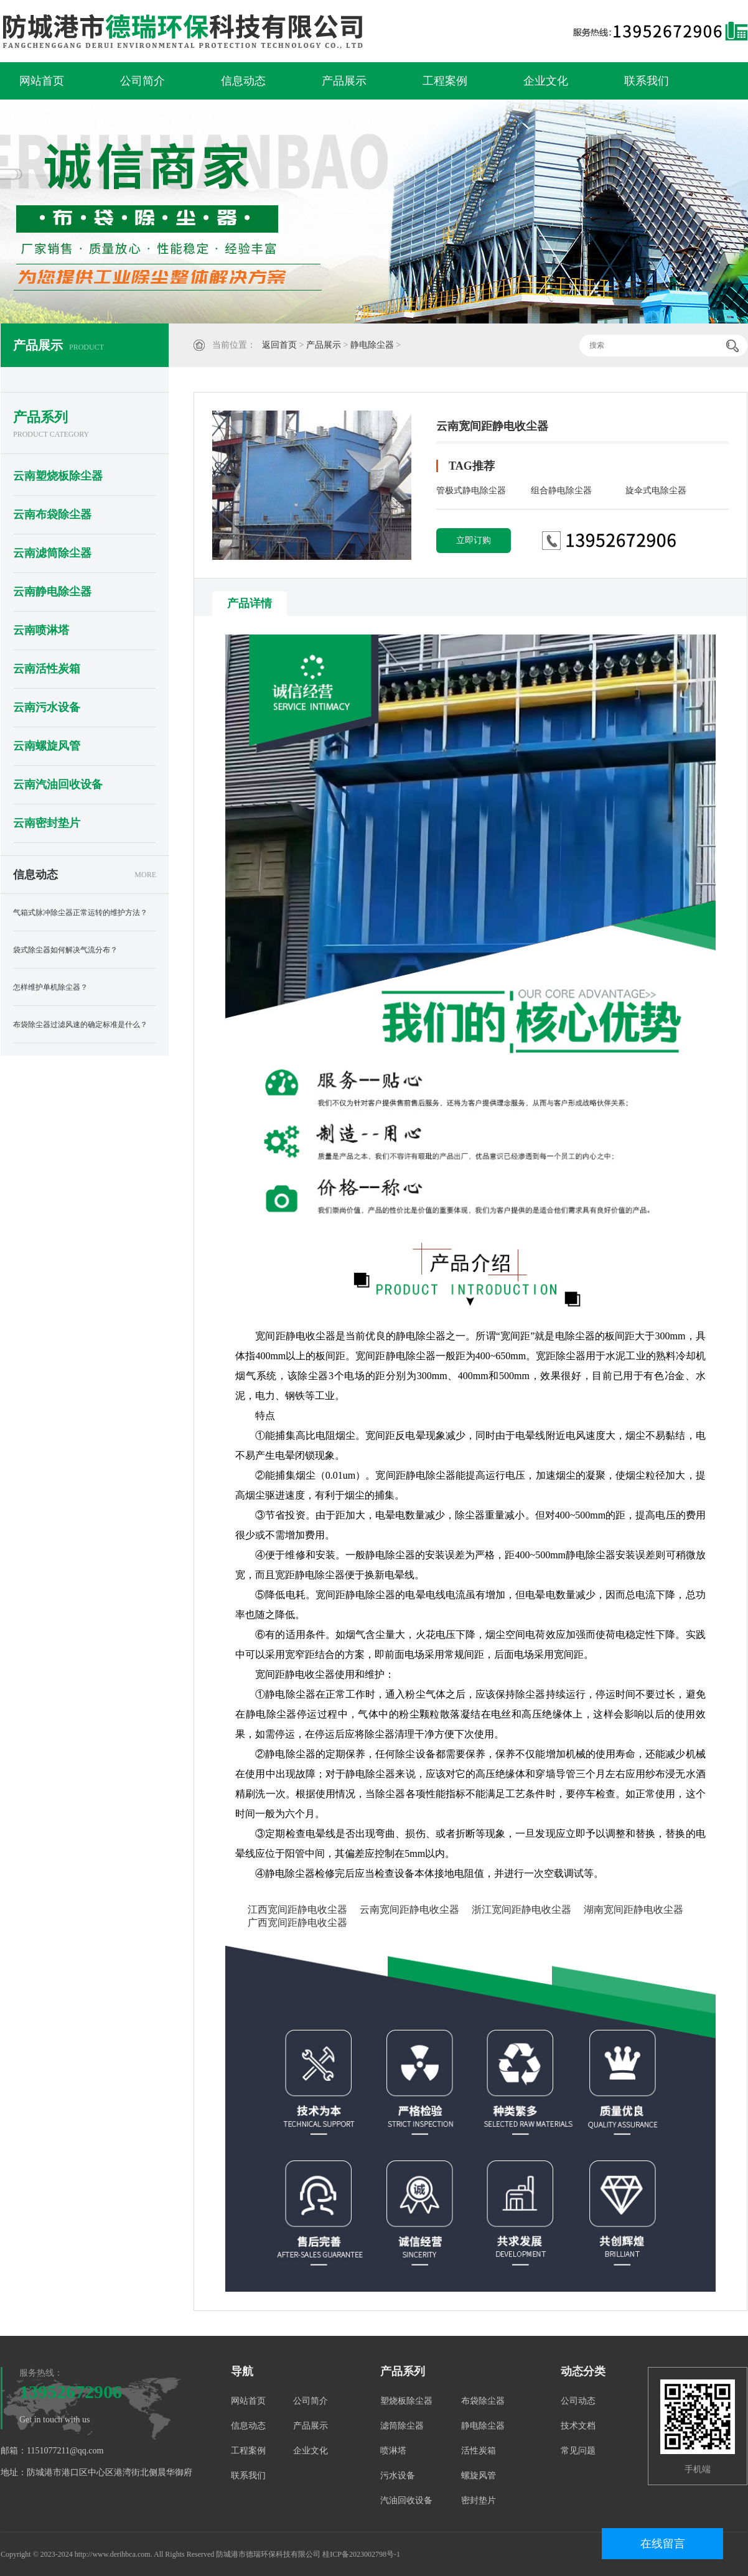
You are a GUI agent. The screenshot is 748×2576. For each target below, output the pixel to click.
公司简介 (142, 81)
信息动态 (243, 81)
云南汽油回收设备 (58, 784)
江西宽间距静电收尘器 (297, 1909)
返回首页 (279, 345)
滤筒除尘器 (402, 2425)
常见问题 (578, 2450)
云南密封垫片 (46, 823)
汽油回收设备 (406, 2500)
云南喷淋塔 (41, 630)
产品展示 (344, 81)
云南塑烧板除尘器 (58, 476)
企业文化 (545, 81)
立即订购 (473, 540)
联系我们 (646, 81)
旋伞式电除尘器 (655, 490)
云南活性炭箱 (46, 669)
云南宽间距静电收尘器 (409, 1909)
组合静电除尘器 (561, 490)
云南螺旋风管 (46, 746)
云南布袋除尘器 (52, 514)
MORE (145, 874)
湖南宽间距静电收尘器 (633, 1909)
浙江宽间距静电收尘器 (521, 1909)
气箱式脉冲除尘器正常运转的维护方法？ (80, 912)
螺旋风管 (478, 2475)
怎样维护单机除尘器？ (50, 987)
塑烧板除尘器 (406, 2401)
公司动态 (578, 2401)
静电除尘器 (372, 345)
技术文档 (578, 2425)
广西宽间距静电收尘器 (297, 1922)
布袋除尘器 (483, 2401)
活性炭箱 (478, 2450)
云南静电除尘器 (52, 591)
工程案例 (445, 81)
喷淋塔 (393, 2450)
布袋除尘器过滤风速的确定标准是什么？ (80, 1024)
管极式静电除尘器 (471, 490)
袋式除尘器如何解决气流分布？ (65, 950)
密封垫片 (478, 2500)
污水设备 (397, 2475)
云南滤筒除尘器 (52, 553)
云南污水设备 (46, 707)
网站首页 (41, 81)
